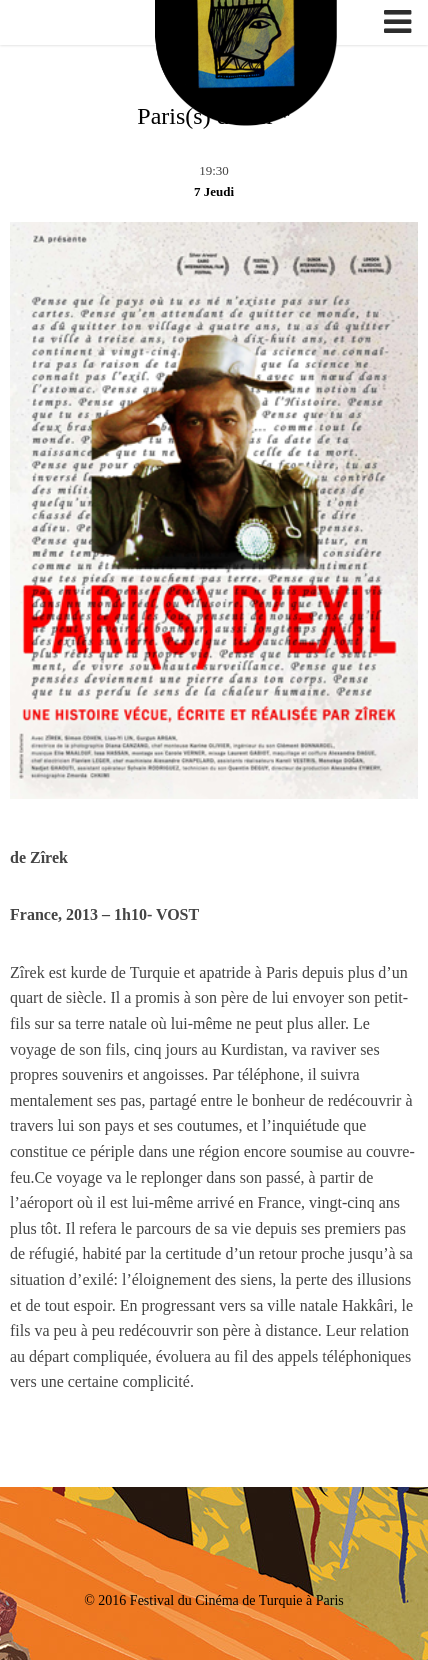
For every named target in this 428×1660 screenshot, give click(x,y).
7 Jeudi (214, 191)
